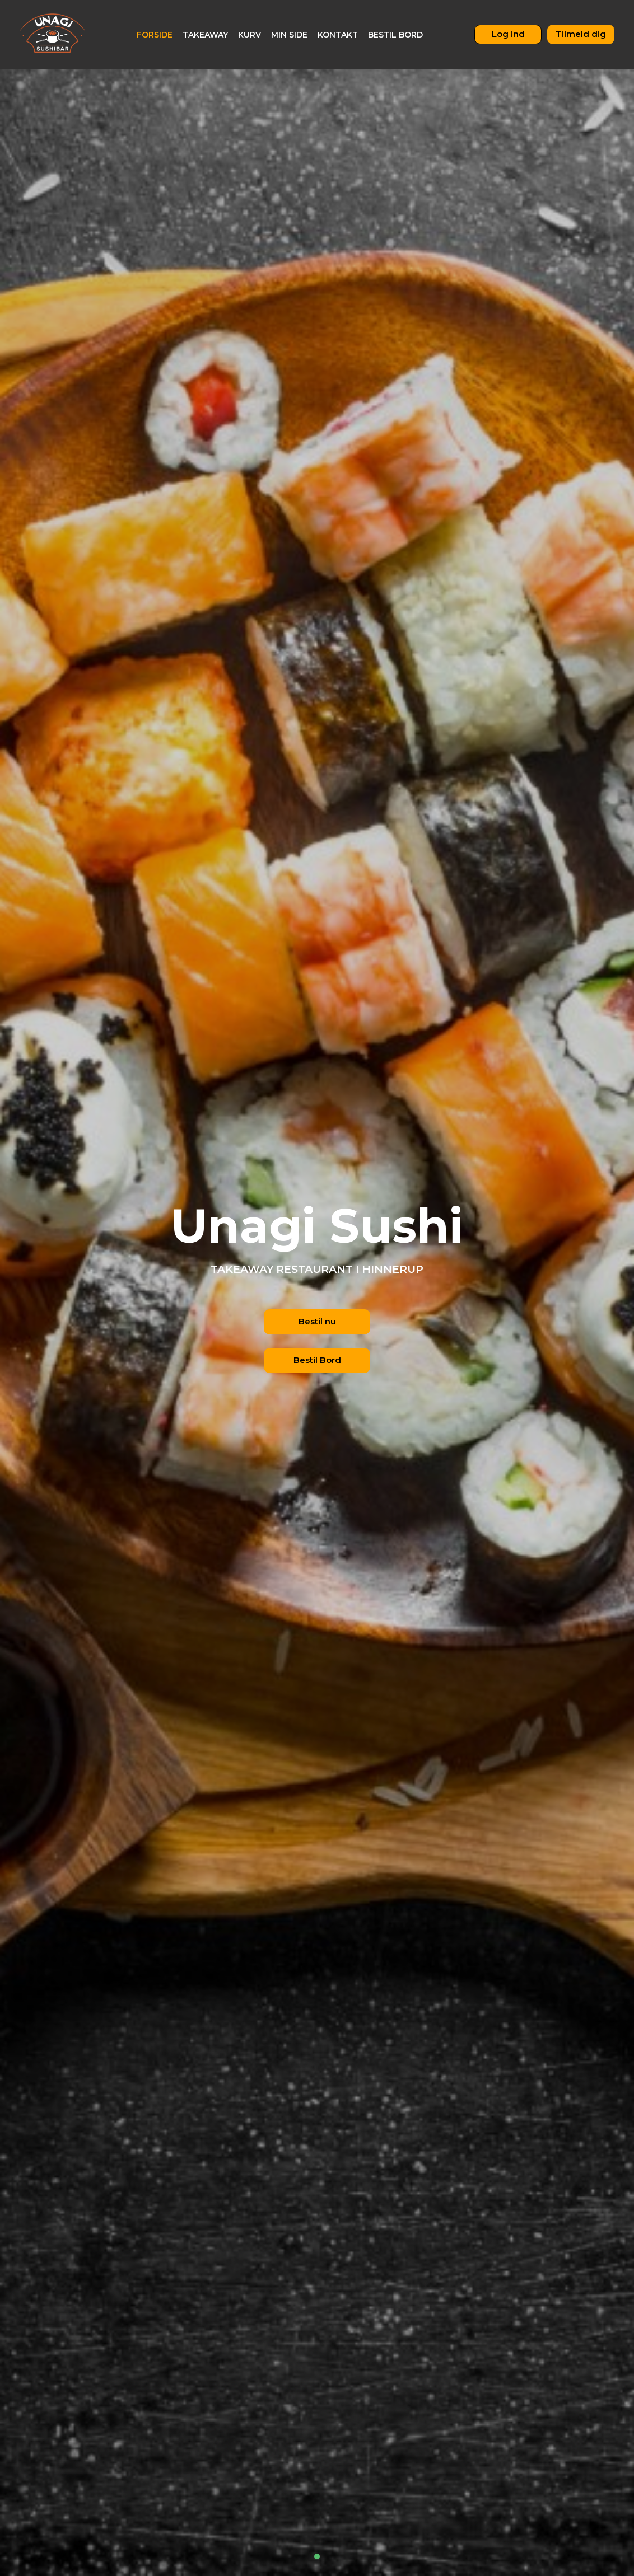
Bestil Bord (317, 1360)
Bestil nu (317, 1321)
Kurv (249, 35)
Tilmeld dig (581, 34)
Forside (155, 35)
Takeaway (205, 35)
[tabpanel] (317, 1288)
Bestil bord (395, 35)
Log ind (508, 34)
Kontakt (338, 35)
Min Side (289, 35)
